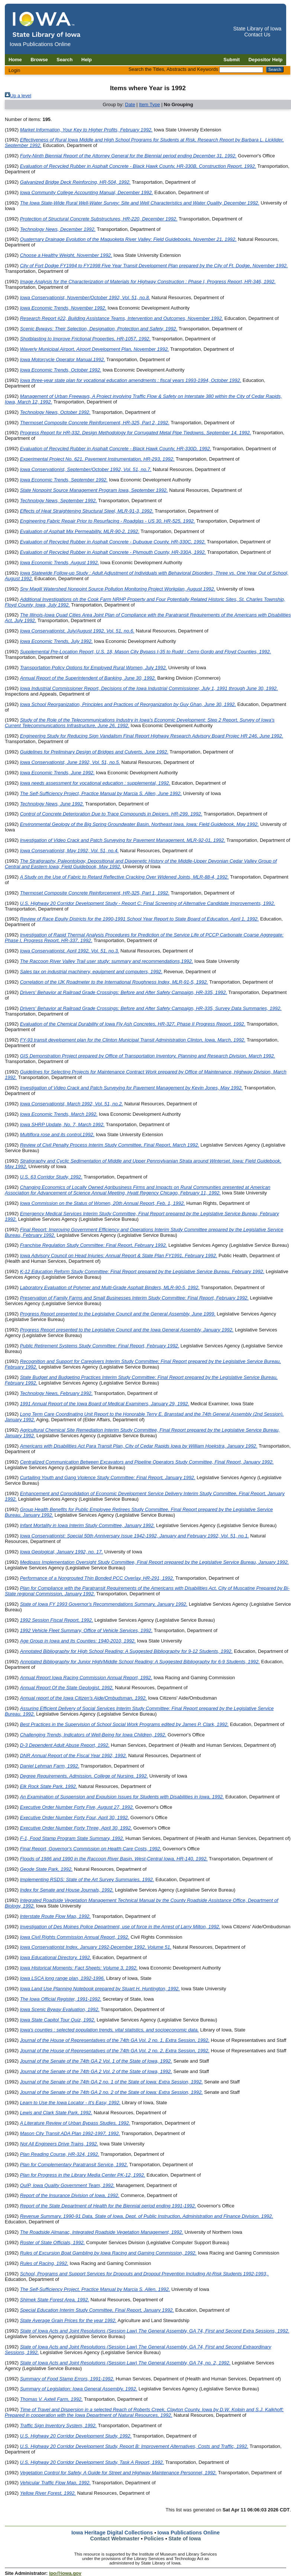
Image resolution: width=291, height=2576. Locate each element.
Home (15, 59)
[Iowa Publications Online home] (47, 25)
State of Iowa (184, 2538)
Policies (154, 2538)
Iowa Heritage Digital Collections (112, 2533)
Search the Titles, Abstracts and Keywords (173, 69)
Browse (39, 59)
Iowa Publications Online (189, 2533)
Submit (231, 59)
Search (64, 59)
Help (86, 59)
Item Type (149, 104)
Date (130, 104)
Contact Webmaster (115, 2538)
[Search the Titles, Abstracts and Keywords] (241, 70)
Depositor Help (266, 59)
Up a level (20, 95)
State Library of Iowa (257, 29)
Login (14, 70)
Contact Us (257, 34)
